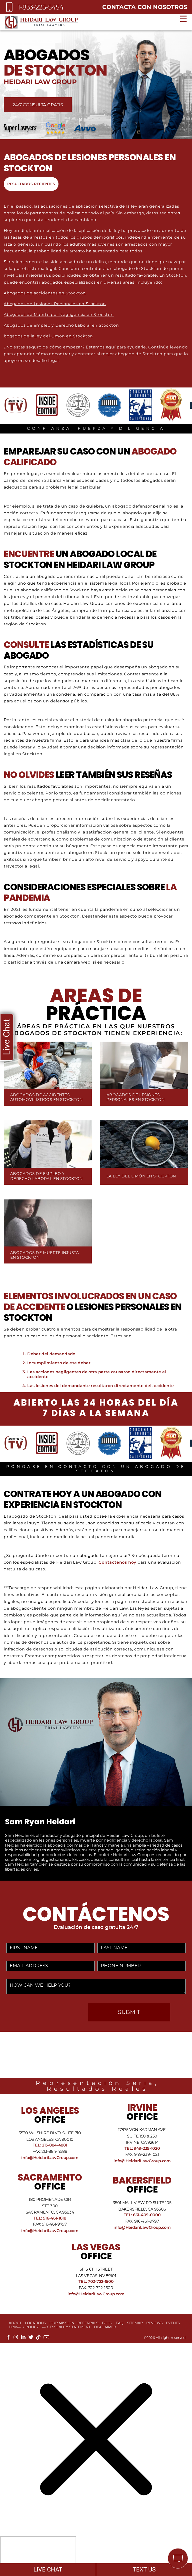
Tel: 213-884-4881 (50, 2145)
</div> (38, 2555)
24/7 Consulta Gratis (37, 104)
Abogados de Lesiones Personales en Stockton (55, 303)
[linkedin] (23, 2338)
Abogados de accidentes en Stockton (45, 293)
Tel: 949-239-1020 (142, 2148)
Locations (35, 2323)
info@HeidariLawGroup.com (49, 2157)
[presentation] (46, 2012)
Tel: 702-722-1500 (96, 2281)
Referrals (88, 2323)
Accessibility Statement (66, 2327)
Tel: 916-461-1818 (50, 2218)
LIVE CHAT (48, 2569)
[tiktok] (38, 2338)
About (15, 2323)
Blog (107, 2323)
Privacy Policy (24, 2327)
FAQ (120, 2323)
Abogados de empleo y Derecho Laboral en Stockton (61, 325)
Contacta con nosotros (144, 7)
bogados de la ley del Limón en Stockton (48, 336)
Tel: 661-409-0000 (142, 2215)
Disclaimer (105, 2327)
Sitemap (135, 2323)
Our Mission (62, 2323)
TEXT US (144, 2569)
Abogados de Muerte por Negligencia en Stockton (59, 314)
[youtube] (46, 2339)
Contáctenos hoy (117, 1562)
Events (173, 2323)
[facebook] (8, 2338)
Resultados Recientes (31, 184)
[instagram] (15, 2338)
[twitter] (30, 2338)
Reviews (154, 2323)
